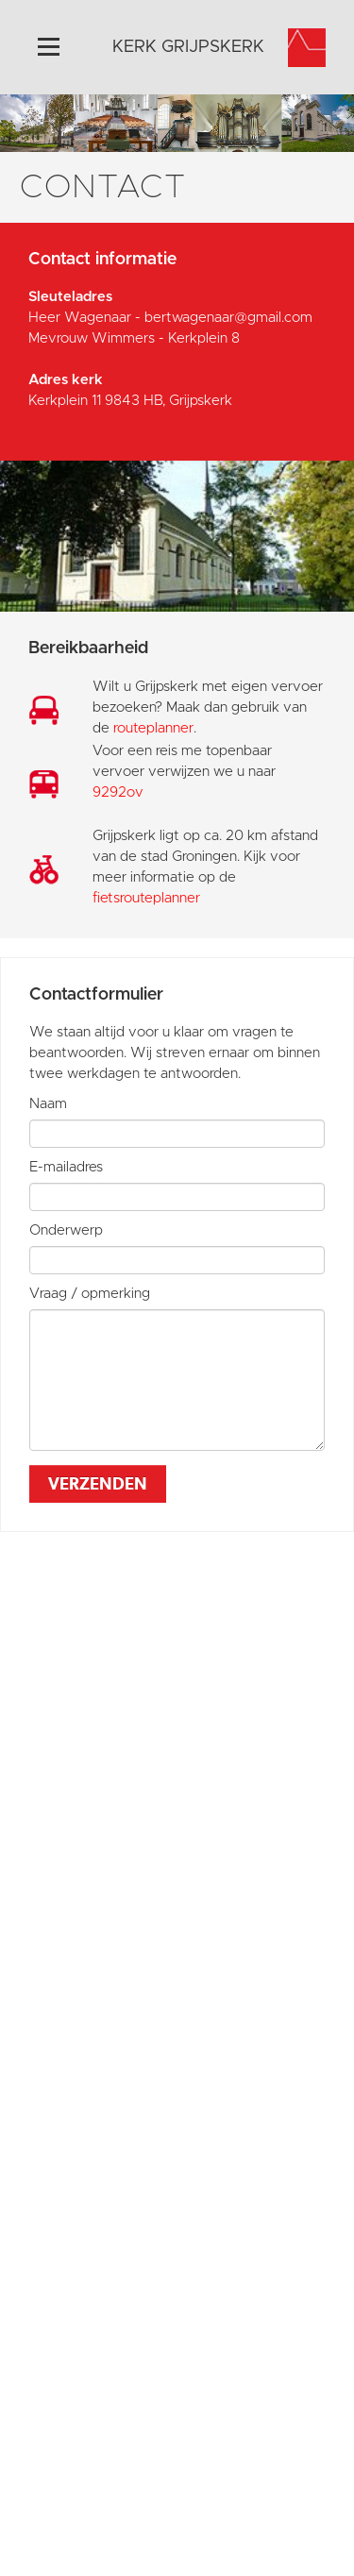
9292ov (118, 792)
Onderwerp (66, 1230)
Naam (48, 1104)
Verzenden (97, 1483)
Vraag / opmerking (89, 1294)
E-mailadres (66, 1167)
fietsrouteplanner (146, 898)
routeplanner (153, 728)
